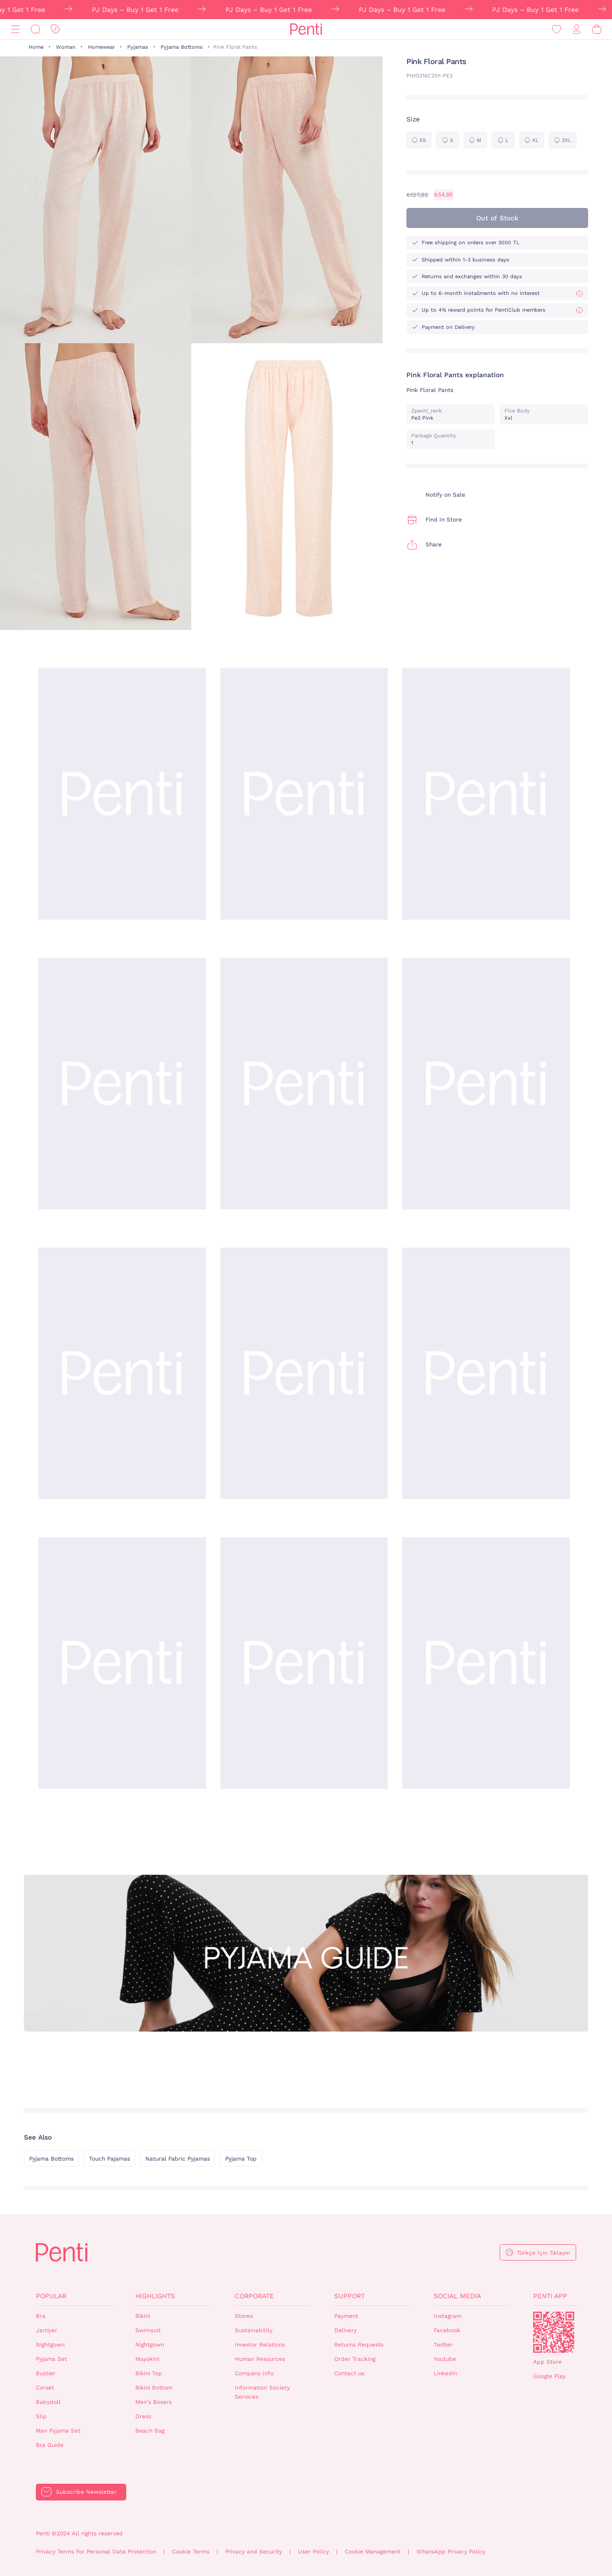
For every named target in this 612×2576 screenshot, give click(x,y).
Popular (51, 2296)
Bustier (45, 2373)
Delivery (345, 2330)
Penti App (550, 2296)
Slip (41, 2416)
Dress (143, 2416)
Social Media (457, 2296)
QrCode (553, 2332)
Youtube (445, 2359)
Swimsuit (148, 2330)
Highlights (155, 2296)
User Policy (313, 2551)
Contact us (349, 2373)
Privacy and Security (253, 2551)
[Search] (35, 29)
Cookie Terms (190, 2551)
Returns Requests (358, 2344)
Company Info (254, 2373)
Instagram (447, 2316)
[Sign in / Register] (576, 29)
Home (36, 47)
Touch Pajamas (109, 2158)
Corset (45, 2387)
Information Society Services (262, 2392)
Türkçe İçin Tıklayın (543, 2253)
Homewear (101, 47)
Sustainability (254, 2330)
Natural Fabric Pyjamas (177, 2158)
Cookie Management (373, 2551)
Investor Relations (260, 2344)
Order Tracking (354, 2359)
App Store (547, 2362)
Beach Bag (149, 2430)
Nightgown (50, 2344)
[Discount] (55, 29)
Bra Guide (50, 2445)
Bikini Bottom (153, 2387)
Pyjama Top (241, 2158)
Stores (244, 2316)
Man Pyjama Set (58, 2430)
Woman (66, 47)
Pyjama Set (51, 2359)
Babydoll (48, 2402)
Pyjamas (137, 47)
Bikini (142, 2316)
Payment (346, 2316)
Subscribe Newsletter (86, 2492)
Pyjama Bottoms (182, 47)
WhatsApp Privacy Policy (450, 2551)
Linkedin (445, 2373)
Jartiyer (46, 2330)
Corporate (254, 2296)
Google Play (549, 2376)
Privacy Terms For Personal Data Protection (96, 2551)
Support (349, 2296)
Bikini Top (148, 2373)
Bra (40, 2316)
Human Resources (260, 2359)
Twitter (443, 2344)
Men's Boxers (153, 2402)
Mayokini (147, 2359)
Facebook (447, 2330)
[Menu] (15, 29)
